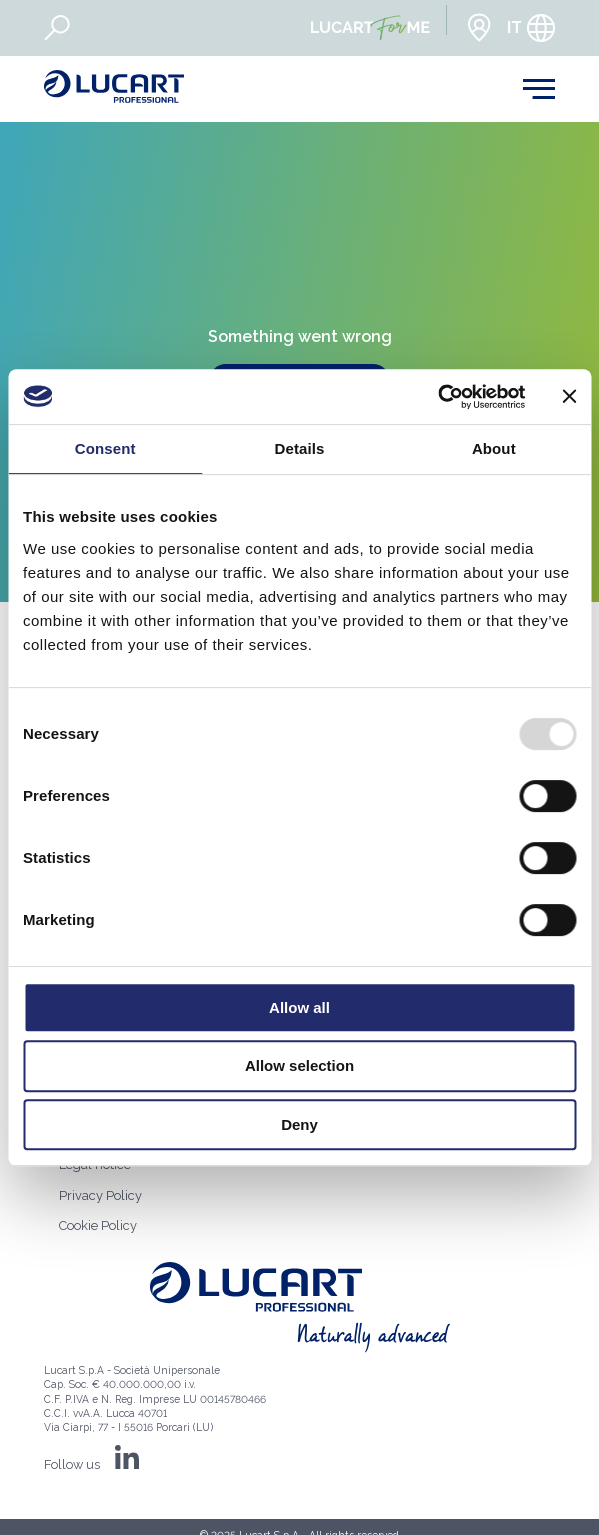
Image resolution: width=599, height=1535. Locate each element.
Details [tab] (300, 448)
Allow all (299, 1007)
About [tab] (494, 448)
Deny (299, 1124)
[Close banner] (569, 396)
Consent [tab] (105, 448)
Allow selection (299, 1065)
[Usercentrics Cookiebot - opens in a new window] (437, 397)
